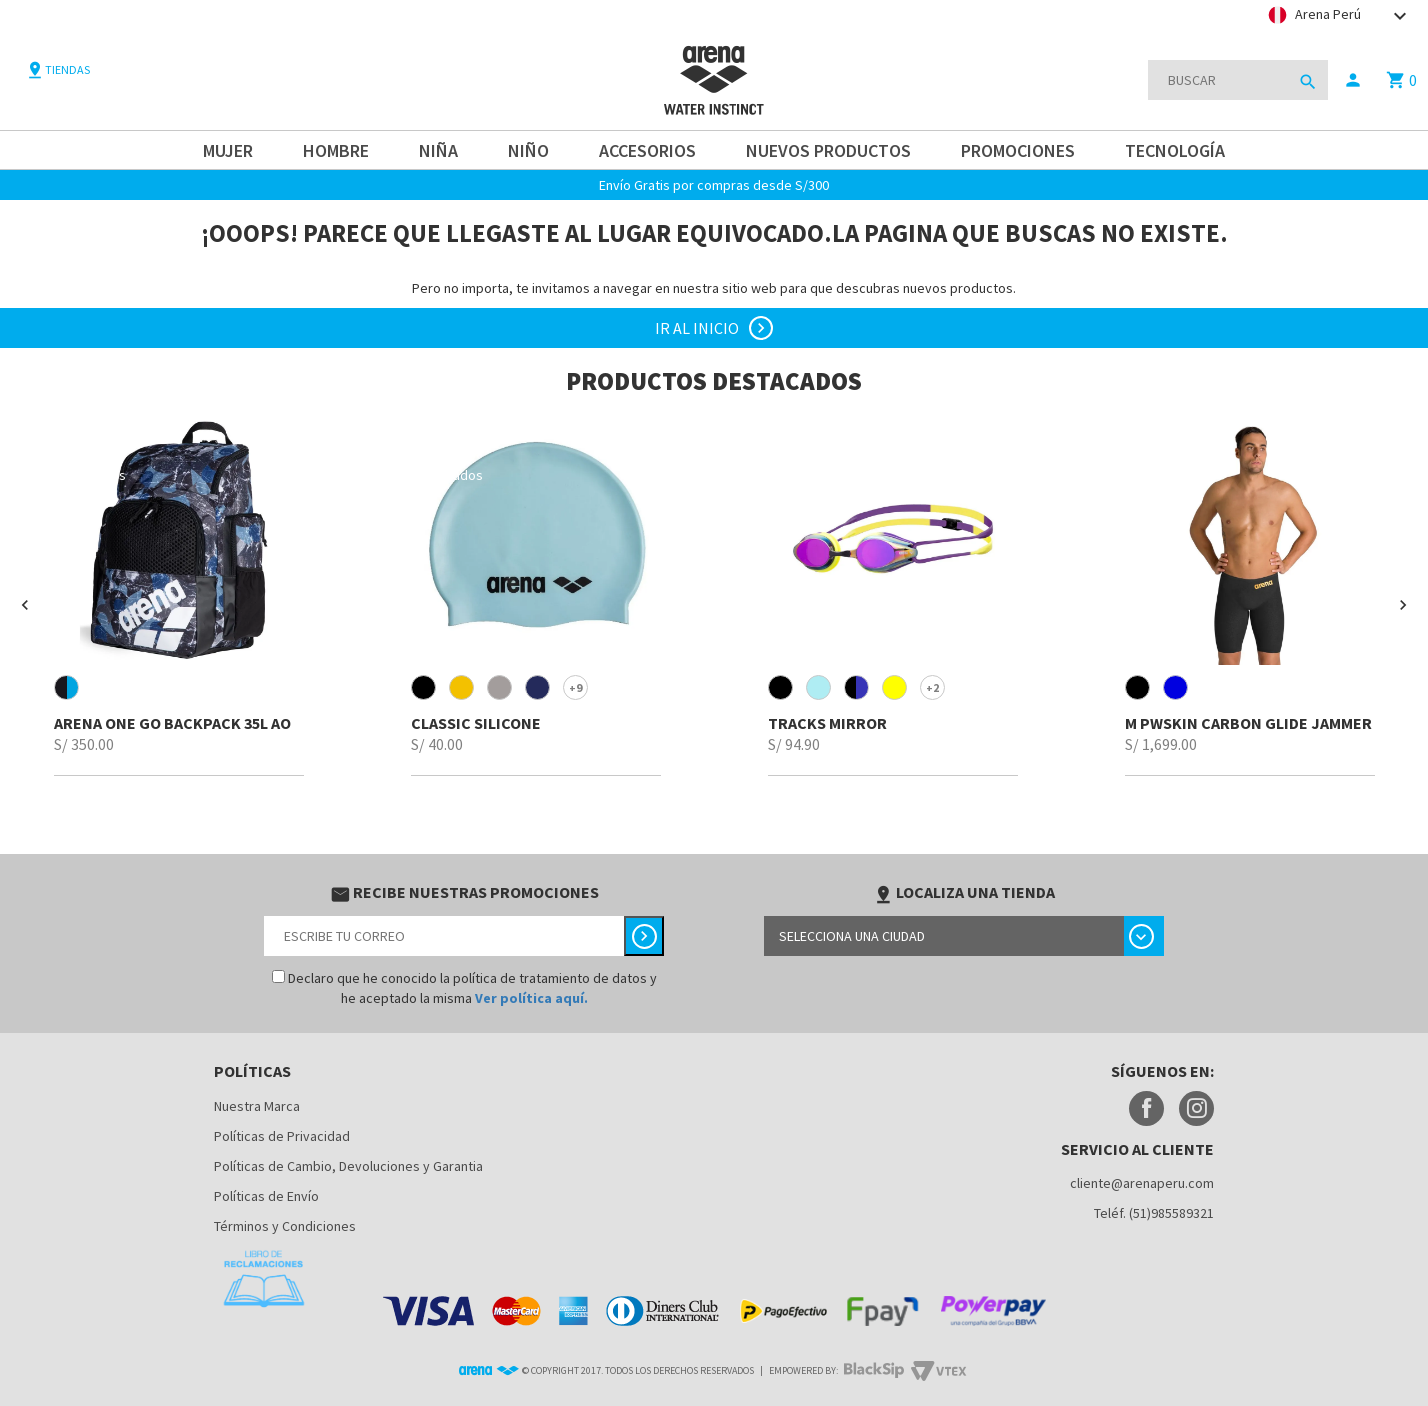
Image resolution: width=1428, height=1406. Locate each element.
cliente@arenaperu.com (1142, 1183)
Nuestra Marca (257, 1106)
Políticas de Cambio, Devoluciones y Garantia (348, 1166)
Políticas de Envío (266, 1196)
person (1353, 80)
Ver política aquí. (531, 998)
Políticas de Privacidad (282, 1136)
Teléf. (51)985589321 (1154, 1213)
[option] (178, 595)
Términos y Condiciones (285, 1226)
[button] (25, 605)
